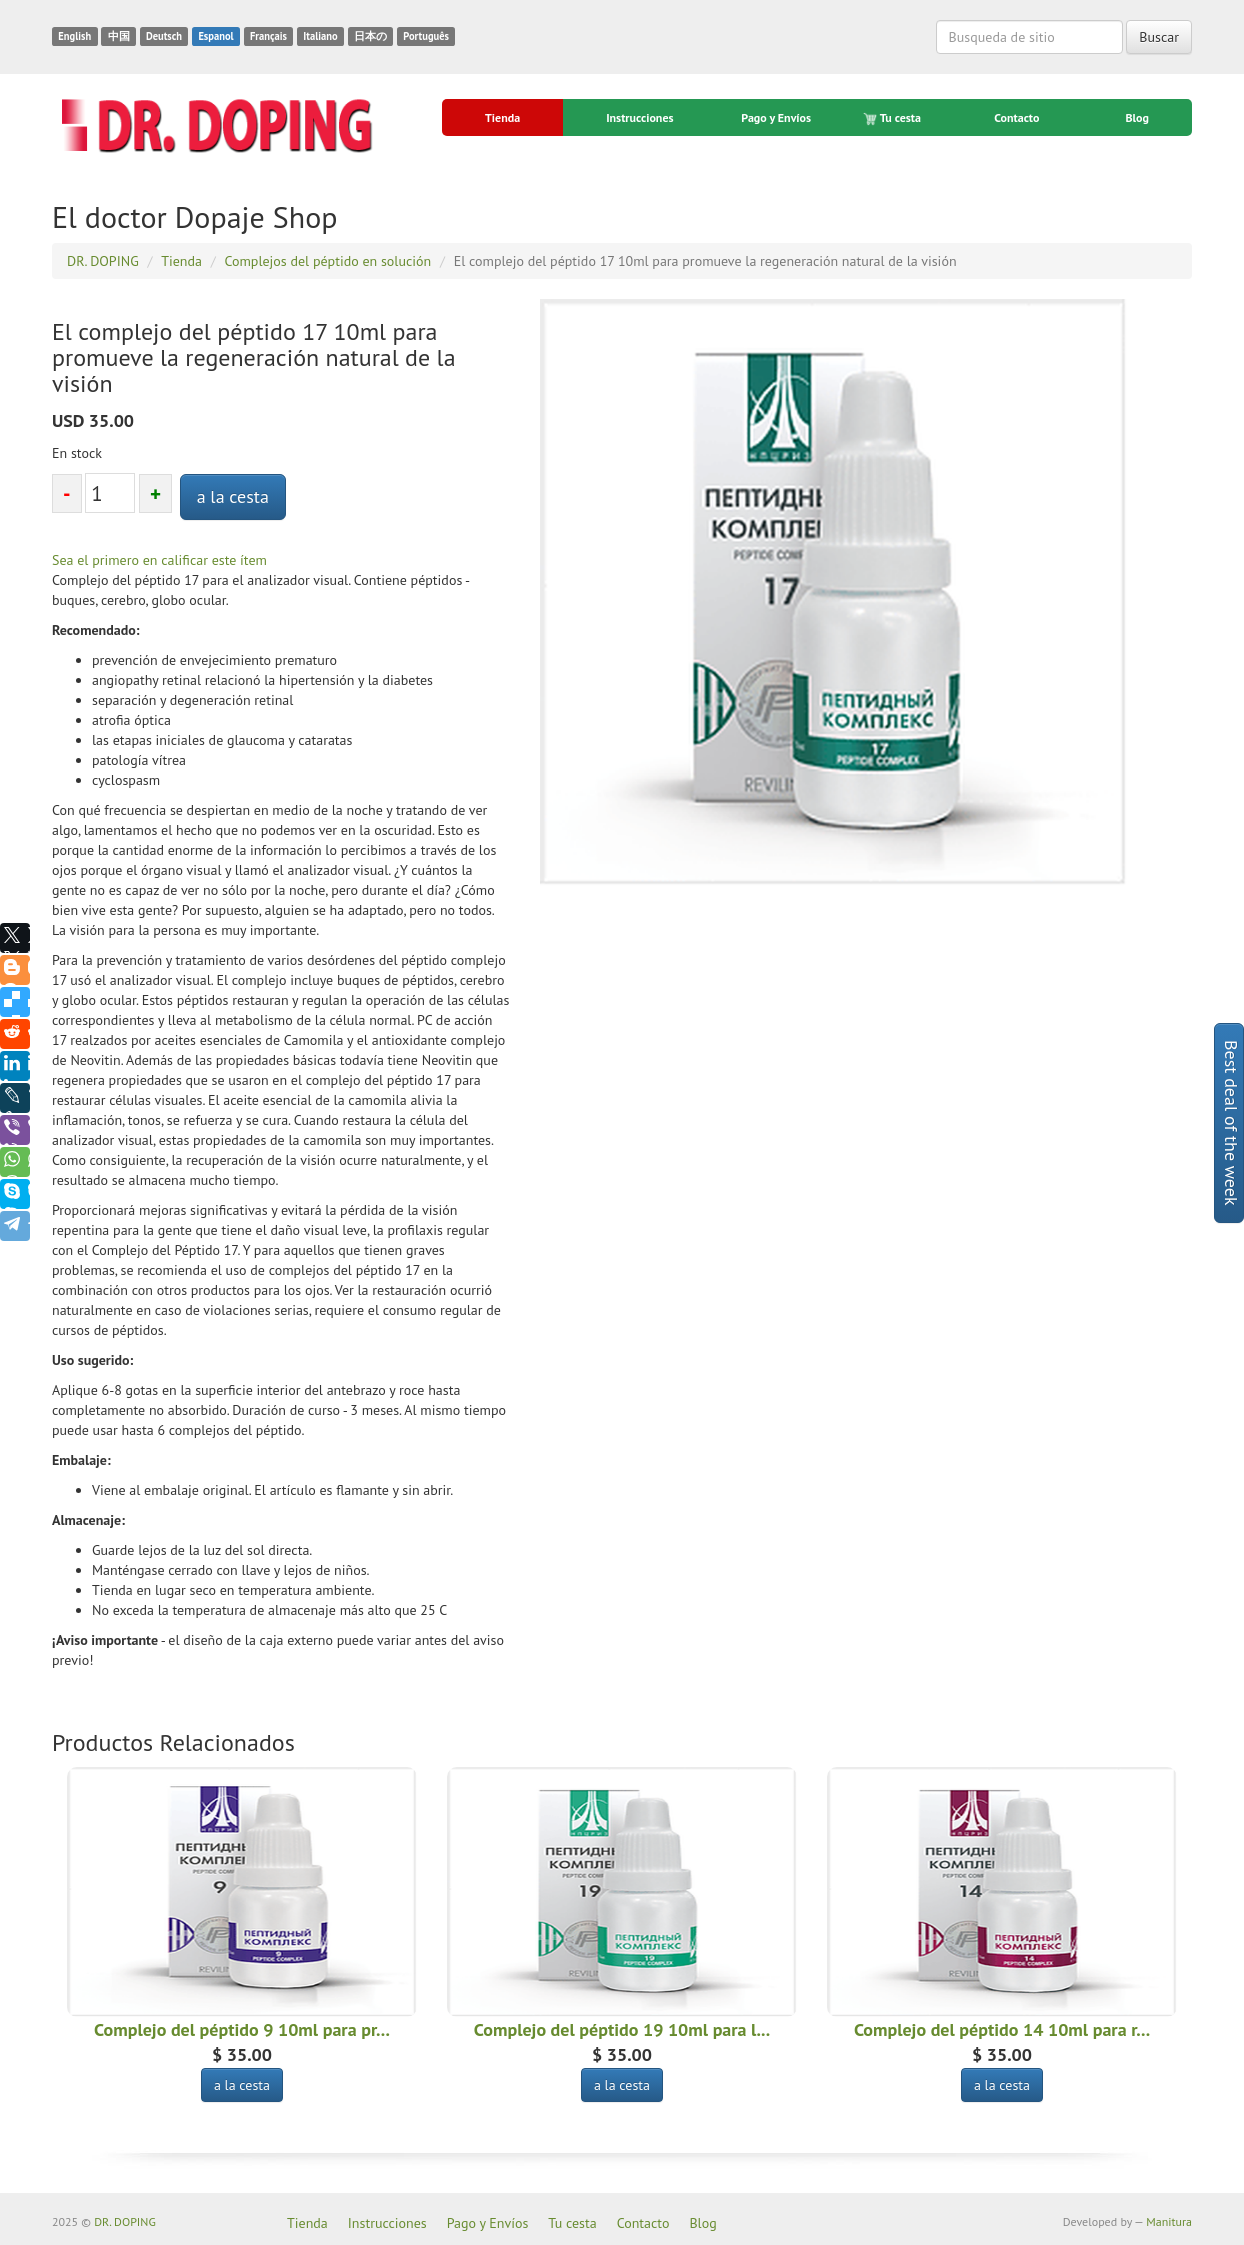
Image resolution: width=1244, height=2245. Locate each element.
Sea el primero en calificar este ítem (159, 560)
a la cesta (233, 496)
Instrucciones (639, 117)
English (74, 36)
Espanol (215, 36)
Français (268, 36)
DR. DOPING (125, 2221)
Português (426, 36)
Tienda (502, 117)
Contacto (1016, 117)
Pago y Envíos (776, 117)
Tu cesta (893, 118)
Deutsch (164, 36)
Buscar (1159, 37)
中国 (119, 36)
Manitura (1169, 2221)
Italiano (320, 36)
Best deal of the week (1231, 1123)
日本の (370, 36)
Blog (1137, 117)
